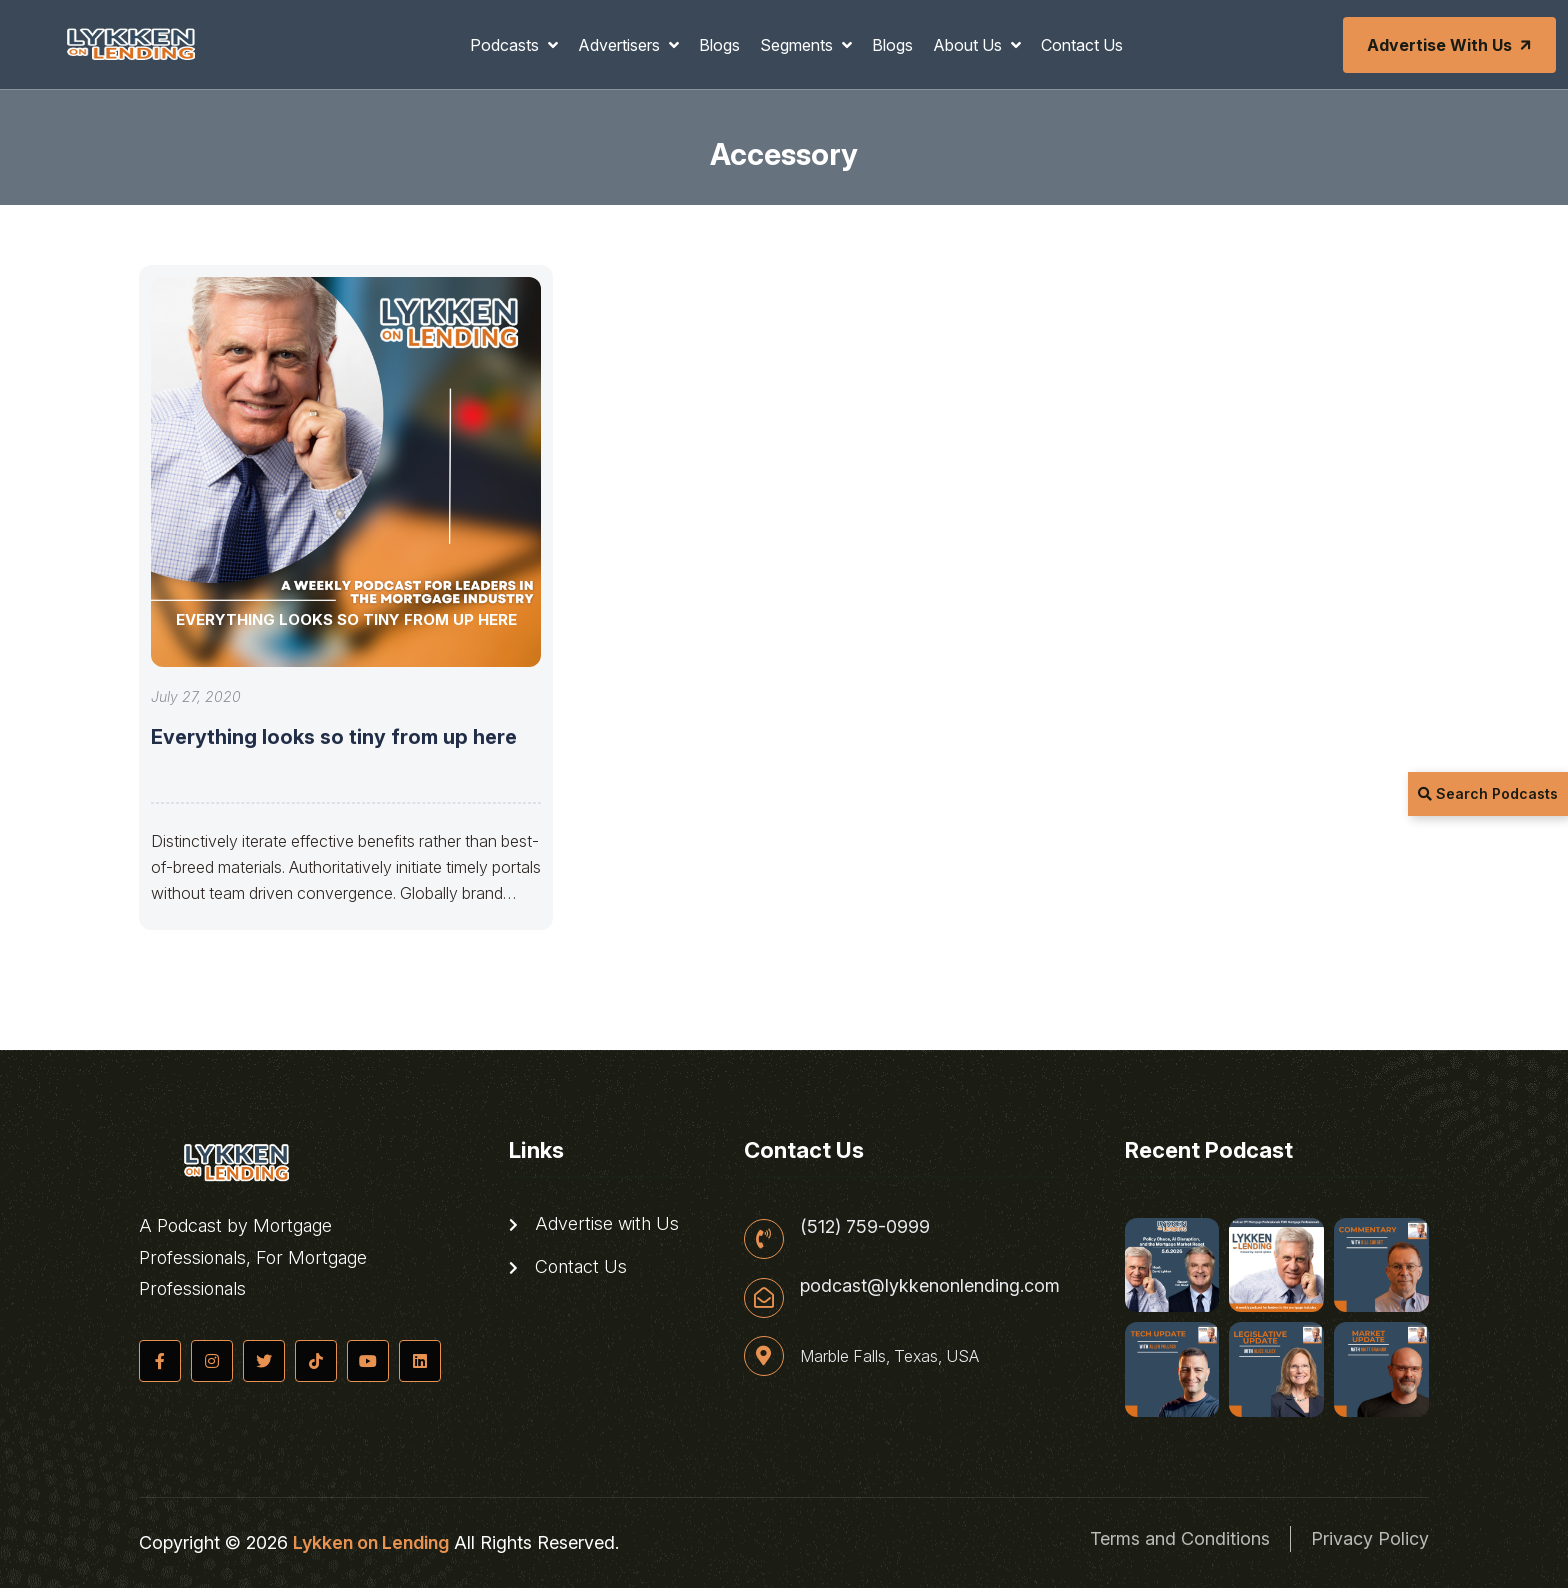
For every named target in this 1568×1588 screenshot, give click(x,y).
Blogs (719, 45)
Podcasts (506, 45)
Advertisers (621, 45)
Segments (798, 45)
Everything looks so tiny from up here (334, 737)
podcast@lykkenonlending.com (930, 1286)
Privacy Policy (1370, 1538)
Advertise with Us (1451, 45)
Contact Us (1082, 45)
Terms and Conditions (1180, 1538)
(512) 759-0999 (865, 1227)
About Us (969, 45)
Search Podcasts (1488, 793)
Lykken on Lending (371, 1542)
